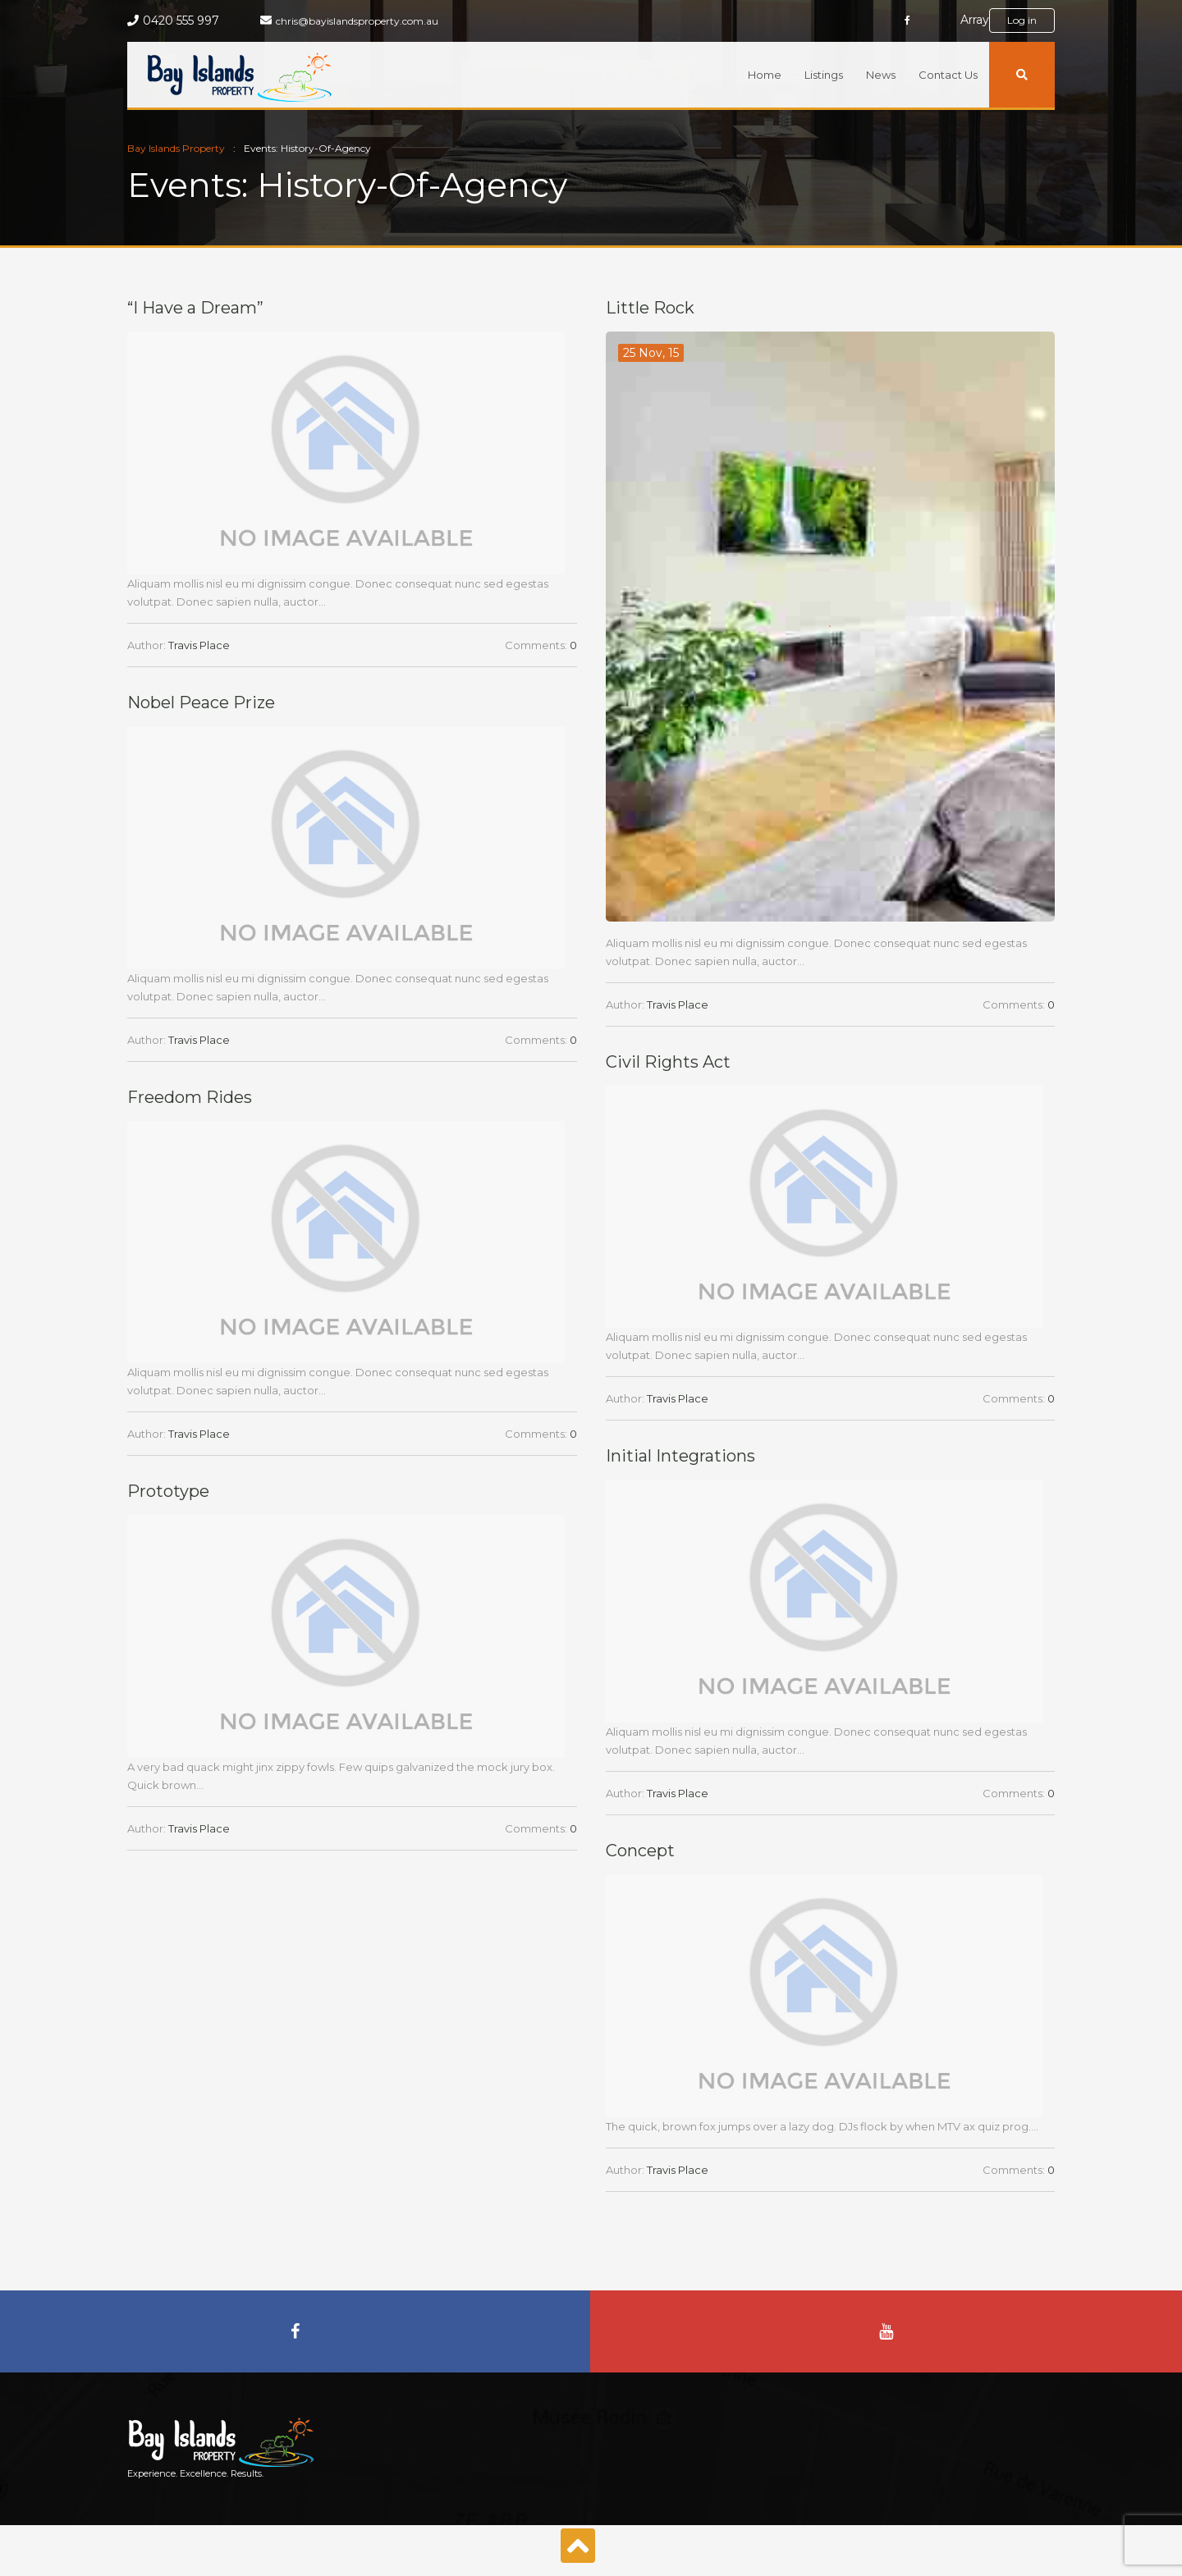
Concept (640, 1850)
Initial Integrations (680, 1456)
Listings (823, 74)
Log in (1022, 20)
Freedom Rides (189, 1097)
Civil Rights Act (668, 1062)
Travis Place (199, 645)
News (881, 74)
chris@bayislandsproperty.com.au (357, 21)
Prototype (168, 1491)
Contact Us (948, 74)
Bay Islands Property (176, 148)
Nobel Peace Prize (201, 702)
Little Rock (650, 308)
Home (764, 74)
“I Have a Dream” (195, 308)
